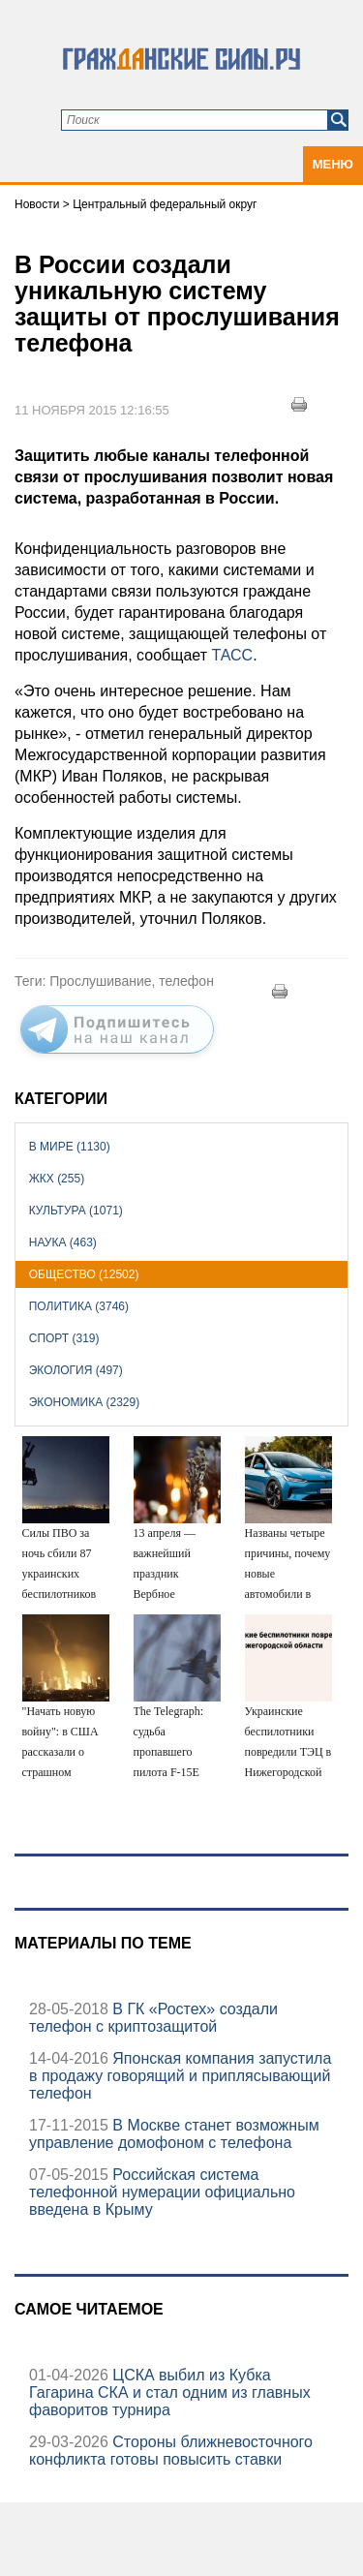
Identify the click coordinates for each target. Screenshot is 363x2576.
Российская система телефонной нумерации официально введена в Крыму (162, 2192)
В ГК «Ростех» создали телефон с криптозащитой (153, 2018)
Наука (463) (63, 1242)
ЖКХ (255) (56, 1178)
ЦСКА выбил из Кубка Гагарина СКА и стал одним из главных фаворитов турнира (170, 2392)
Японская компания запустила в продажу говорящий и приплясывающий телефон (180, 2075)
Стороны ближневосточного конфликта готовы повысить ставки (171, 2451)
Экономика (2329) (84, 1402)
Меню (333, 164)
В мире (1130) (69, 1146)
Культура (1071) (76, 1210)
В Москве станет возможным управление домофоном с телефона (174, 2134)
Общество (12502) (84, 1274)
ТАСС (232, 655)
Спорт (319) (64, 1338)
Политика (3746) (79, 1306)
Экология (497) (76, 1370)
